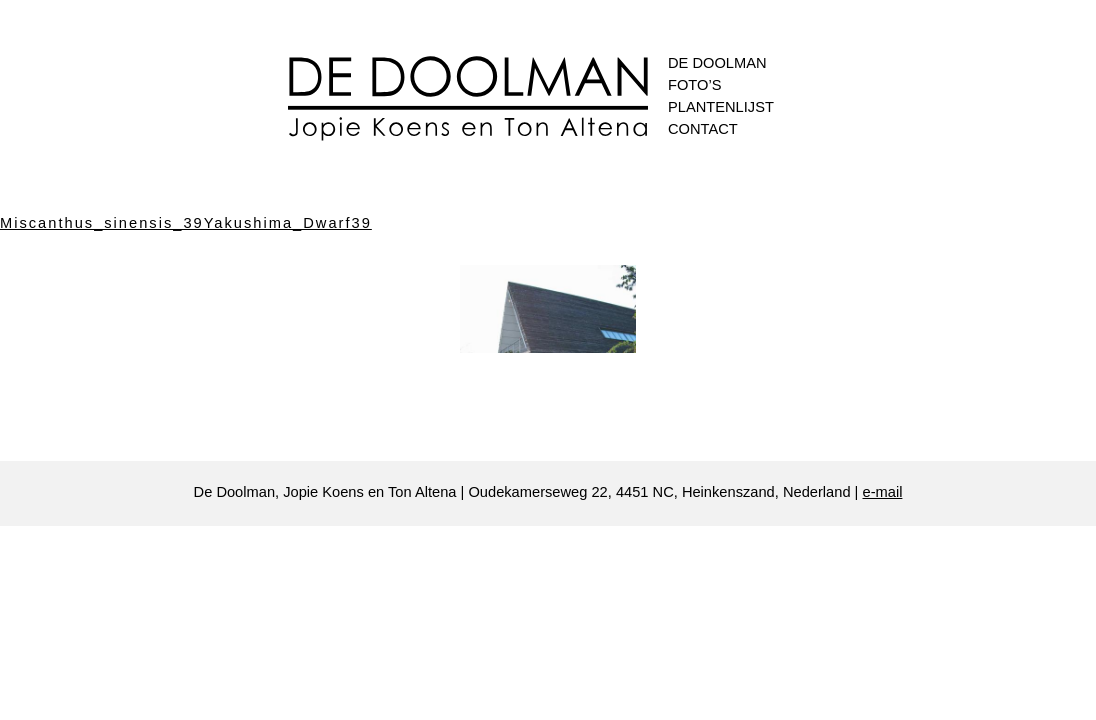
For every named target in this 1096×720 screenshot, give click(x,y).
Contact (703, 129)
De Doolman (717, 63)
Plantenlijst (721, 107)
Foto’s (694, 85)
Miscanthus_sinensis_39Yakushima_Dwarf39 (186, 223)
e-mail (883, 492)
